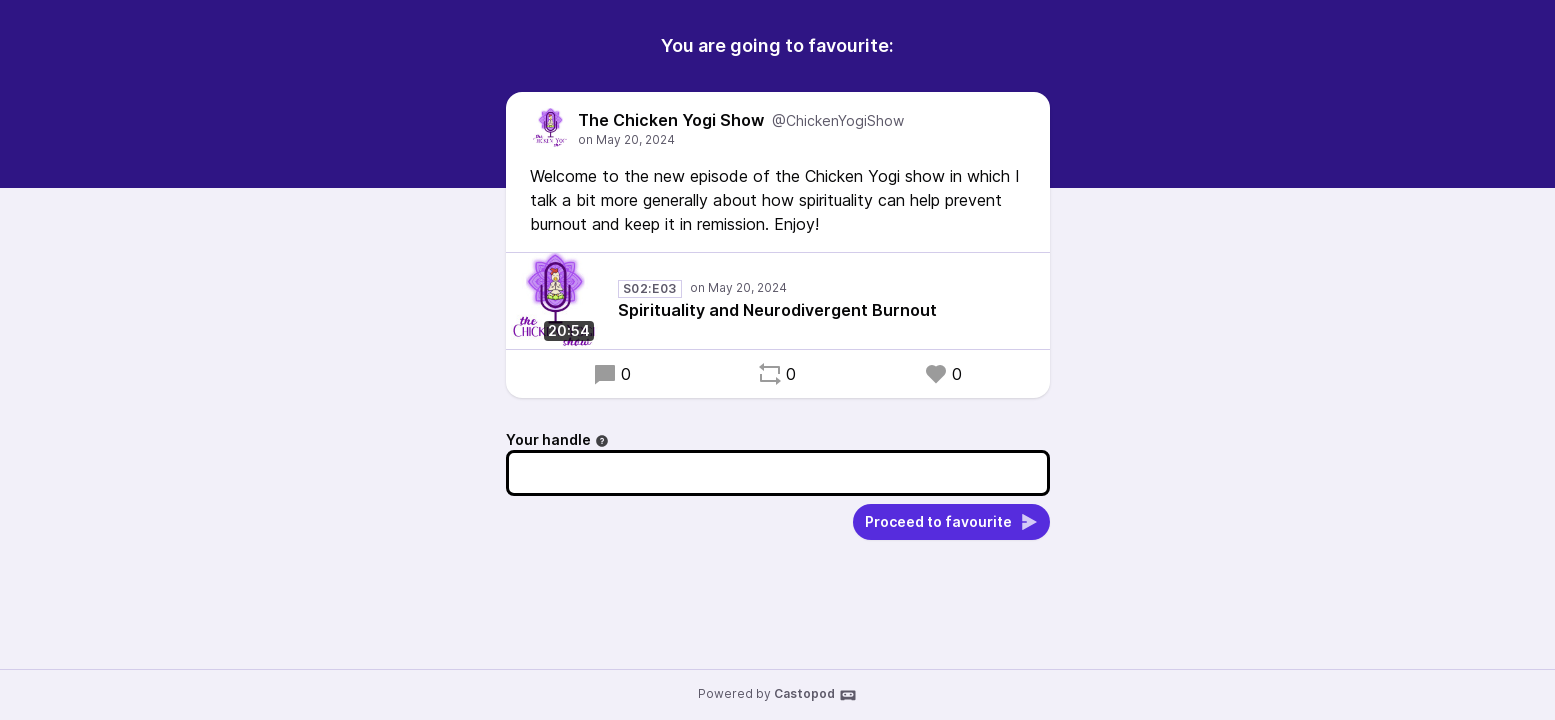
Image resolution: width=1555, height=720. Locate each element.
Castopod (815, 695)
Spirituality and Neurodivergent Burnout (777, 310)
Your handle (557, 439)
